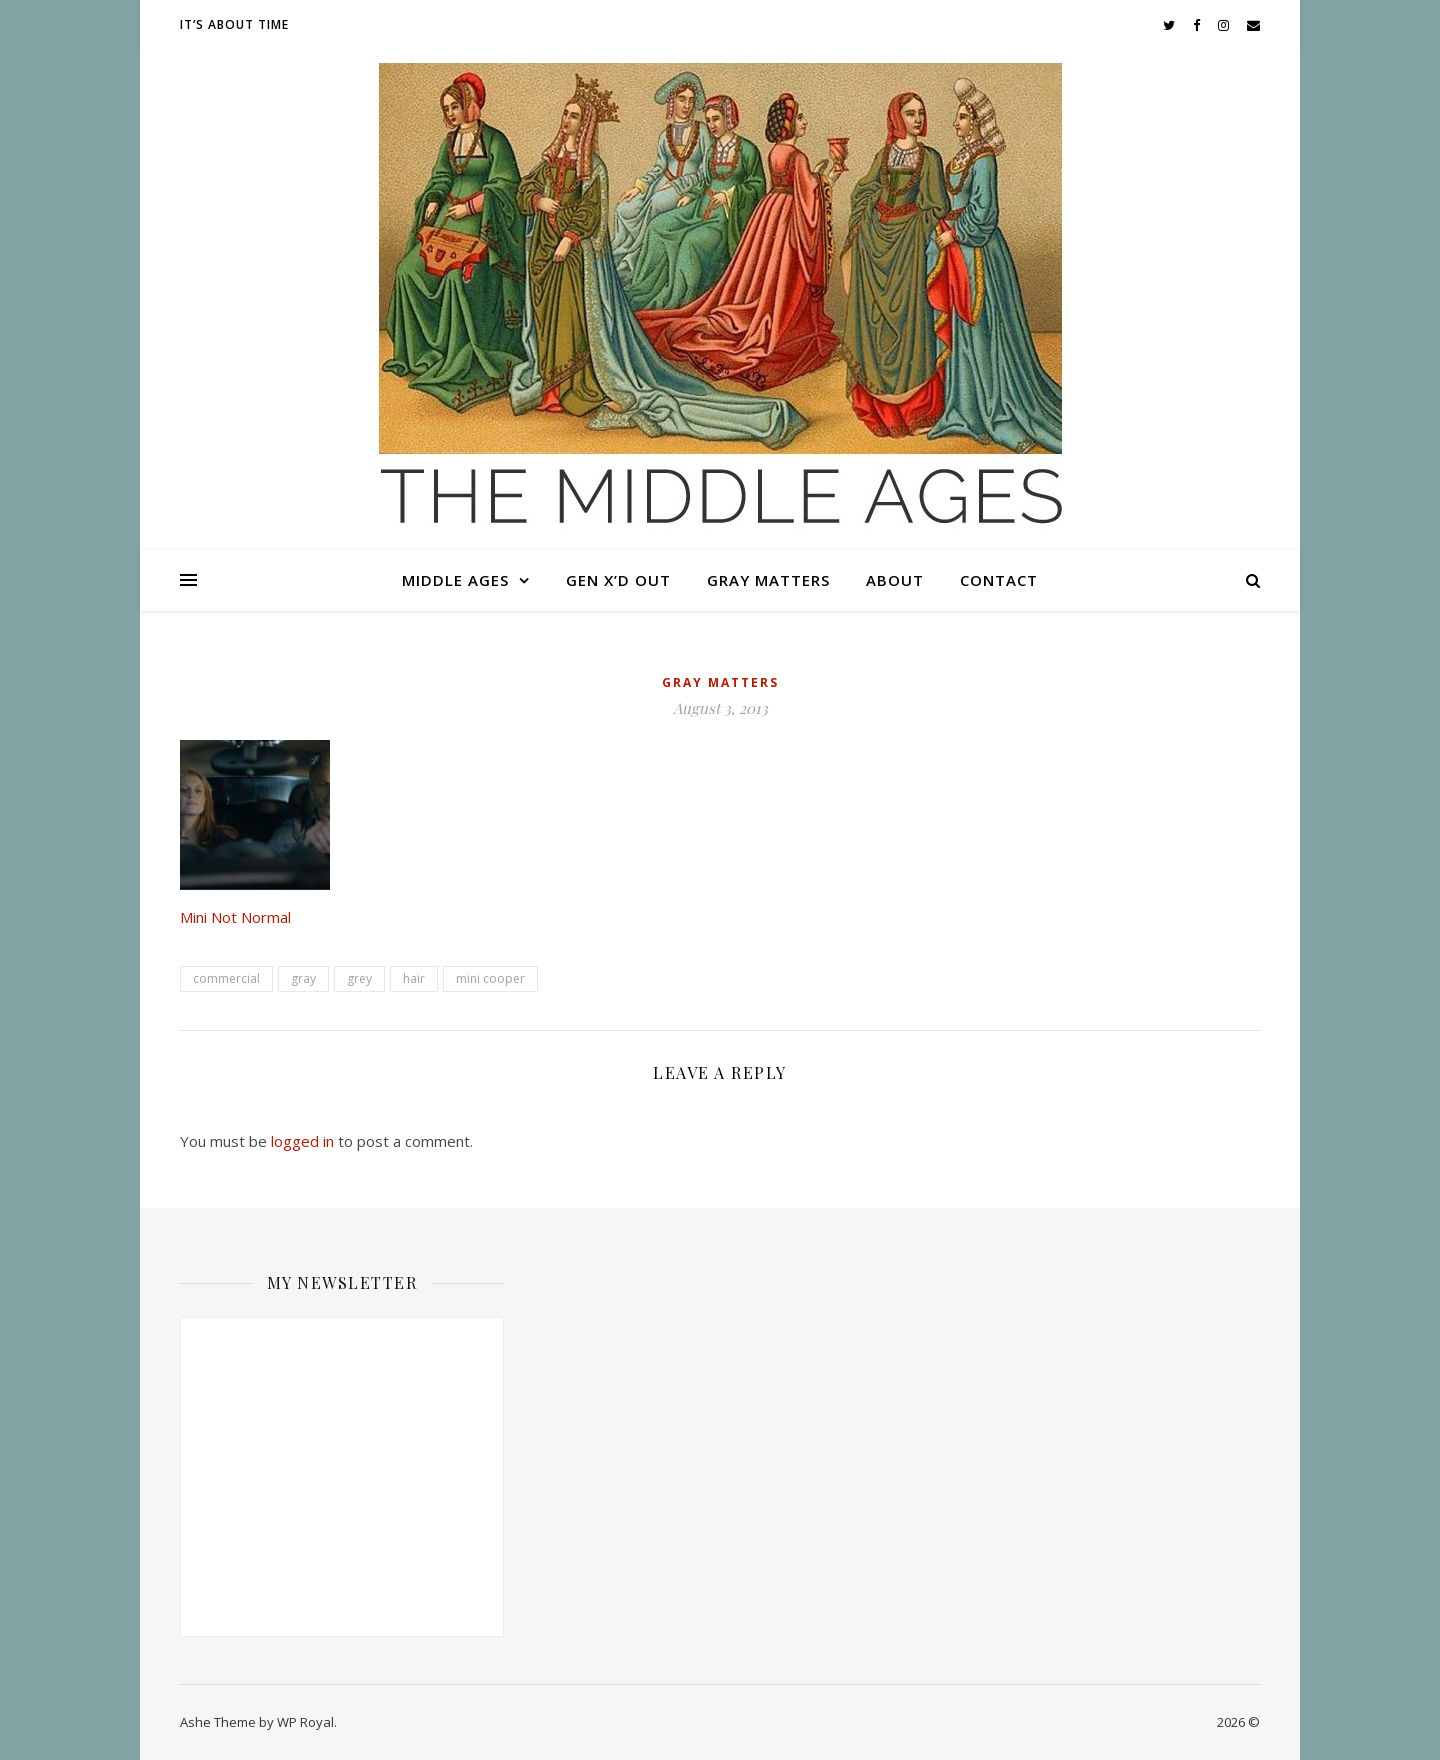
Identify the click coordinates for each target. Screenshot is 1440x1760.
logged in (302, 1141)
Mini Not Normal (235, 917)
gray (303, 978)
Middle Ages (455, 580)
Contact (999, 580)
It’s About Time (234, 24)
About (895, 580)
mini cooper (490, 978)
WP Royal (305, 1722)
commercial (226, 978)
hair (414, 978)
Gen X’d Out (618, 580)
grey (359, 978)
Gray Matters (768, 580)
